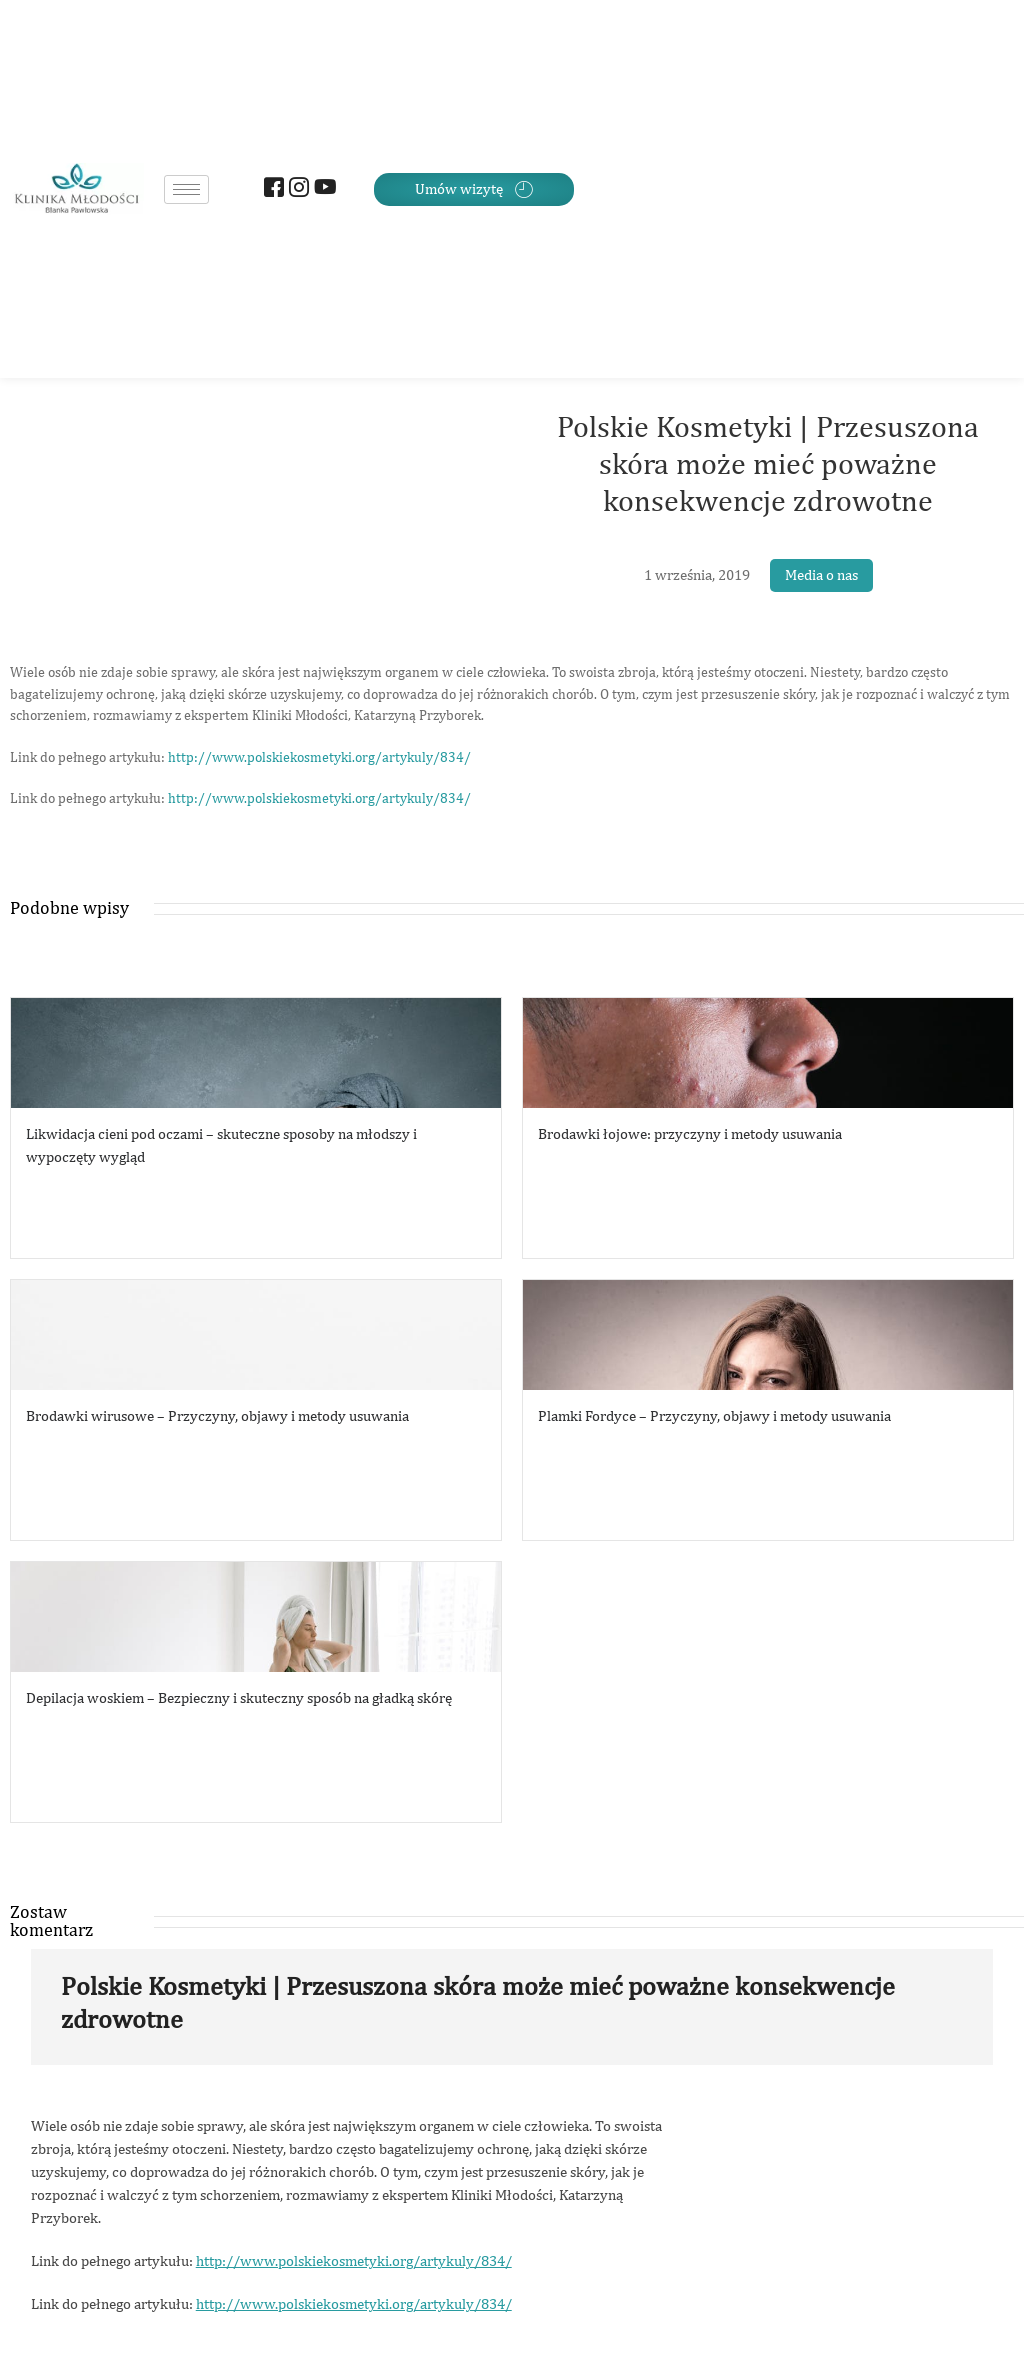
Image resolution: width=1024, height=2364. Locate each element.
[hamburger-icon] (186, 189)
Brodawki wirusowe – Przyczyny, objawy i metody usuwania (217, 1415)
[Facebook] (271, 189)
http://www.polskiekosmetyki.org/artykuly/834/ (319, 757)
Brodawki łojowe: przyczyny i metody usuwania (690, 1133)
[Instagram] (296, 189)
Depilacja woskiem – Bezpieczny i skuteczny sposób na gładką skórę (239, 1697)
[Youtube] (321, 189)
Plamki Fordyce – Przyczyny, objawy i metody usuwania (714, 1415)
